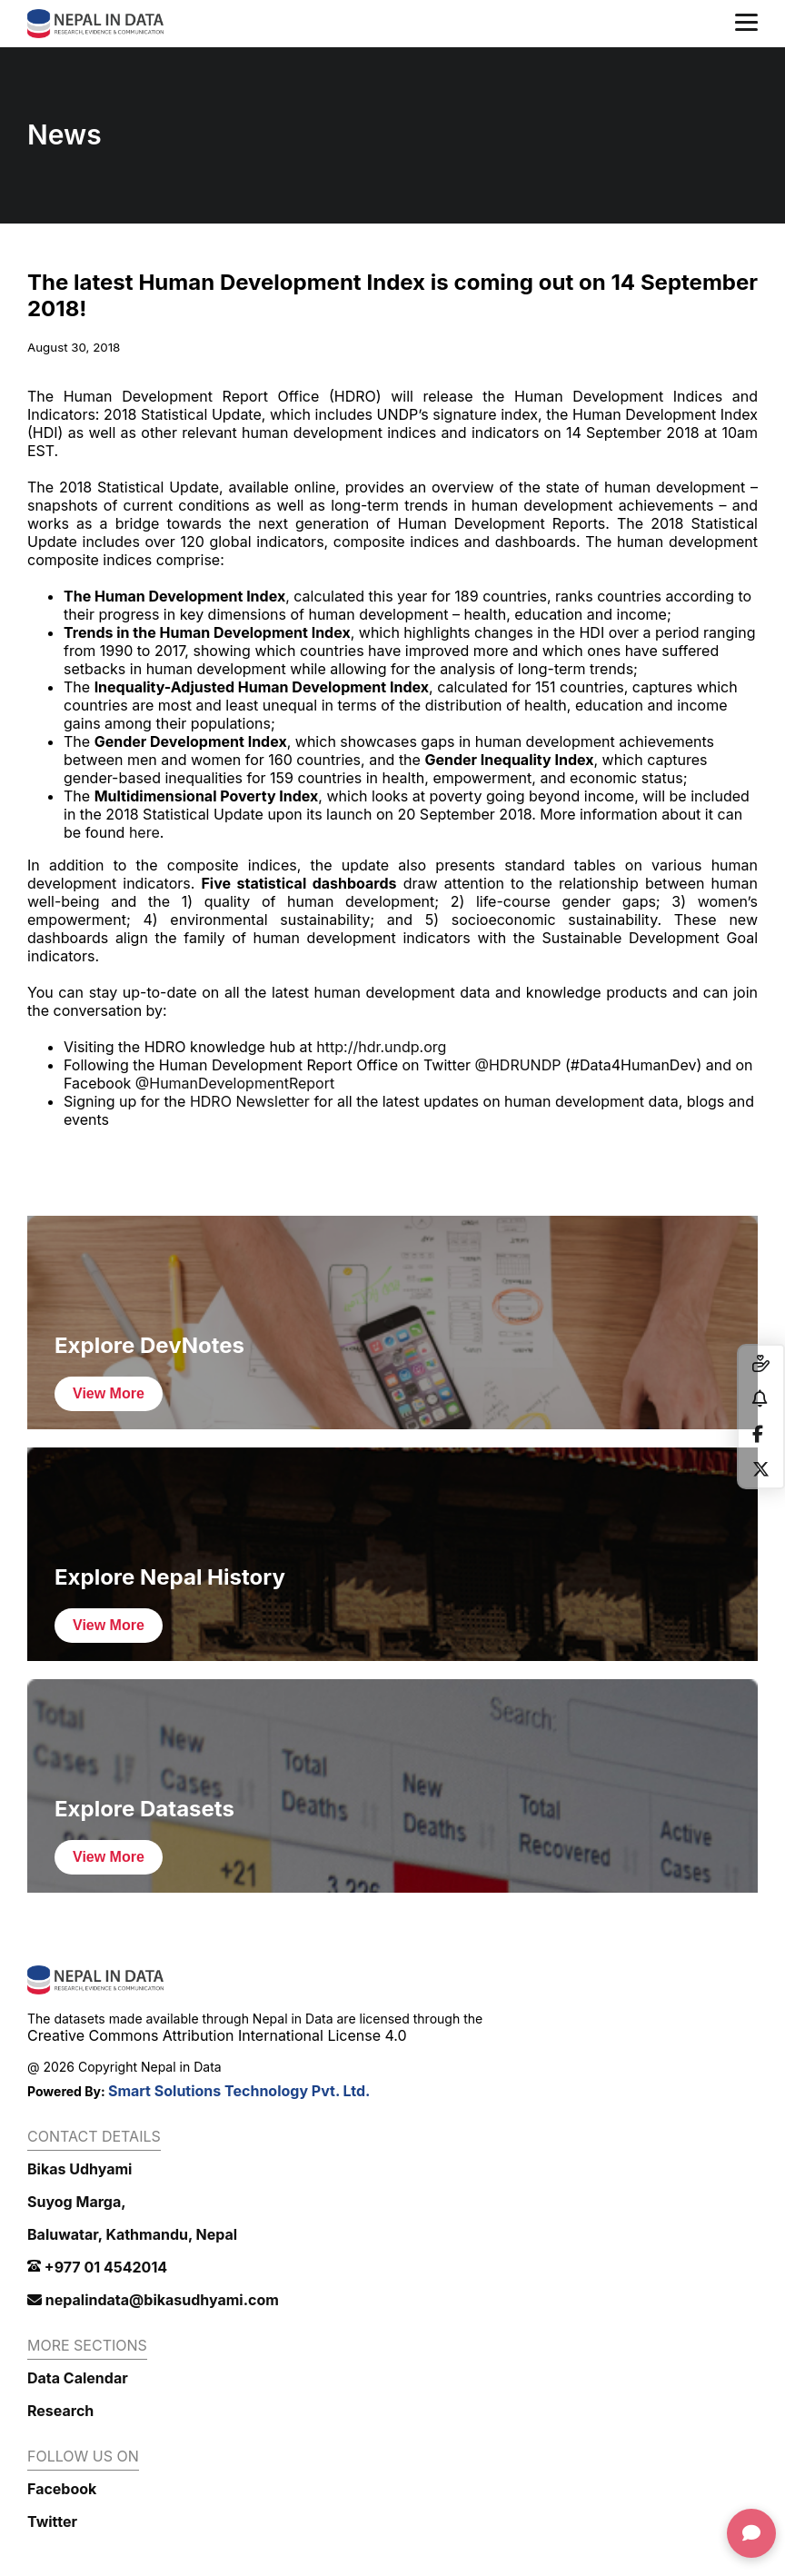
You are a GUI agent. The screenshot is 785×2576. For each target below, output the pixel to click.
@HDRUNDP (517, 1065)
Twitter (52, 2521)
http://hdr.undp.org (381, 1047)
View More (108, 1393)
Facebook (61, 2489)
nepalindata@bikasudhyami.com (153, 2300)
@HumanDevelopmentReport (234, 1083)
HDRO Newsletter (250, 1101)
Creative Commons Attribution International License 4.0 (217, 2035)
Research (60, 2411)
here (144, 832)
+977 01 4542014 (97, 2267)
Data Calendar (77, 2378)
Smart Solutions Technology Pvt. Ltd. (239, 2091)
